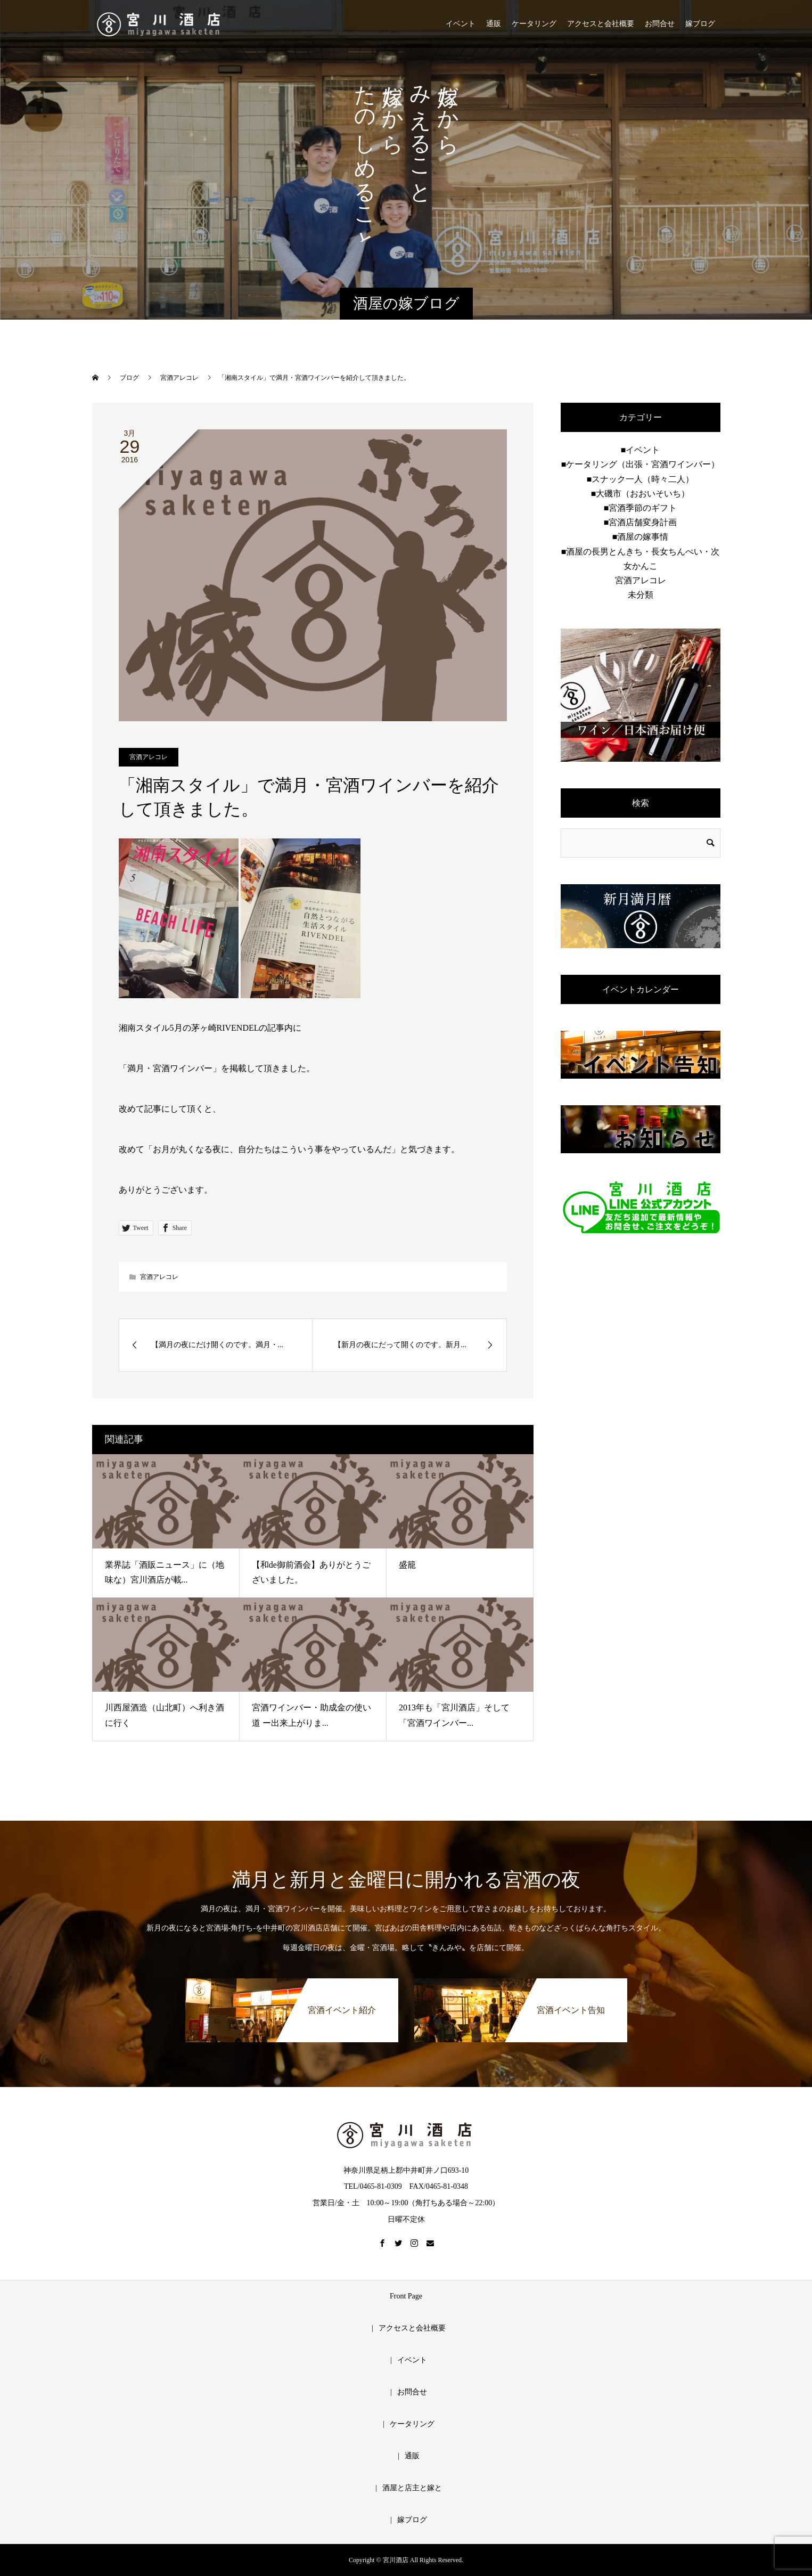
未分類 (640, 594)
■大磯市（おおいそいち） (640, 493)
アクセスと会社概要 (600, 24)
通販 (493, 24)
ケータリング (534, 24)
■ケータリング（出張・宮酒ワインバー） (640, 464)
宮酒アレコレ (148, 757)
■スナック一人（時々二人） (640, 479)
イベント (460, 24)
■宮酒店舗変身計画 (640, 522)
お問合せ (660, 24)
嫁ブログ (700, 24)
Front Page (406, 2296)
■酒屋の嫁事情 (640, 536)
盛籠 (407, 1564)
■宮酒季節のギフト (640, 507)
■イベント (640, 449)
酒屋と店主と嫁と (412, 2488)
